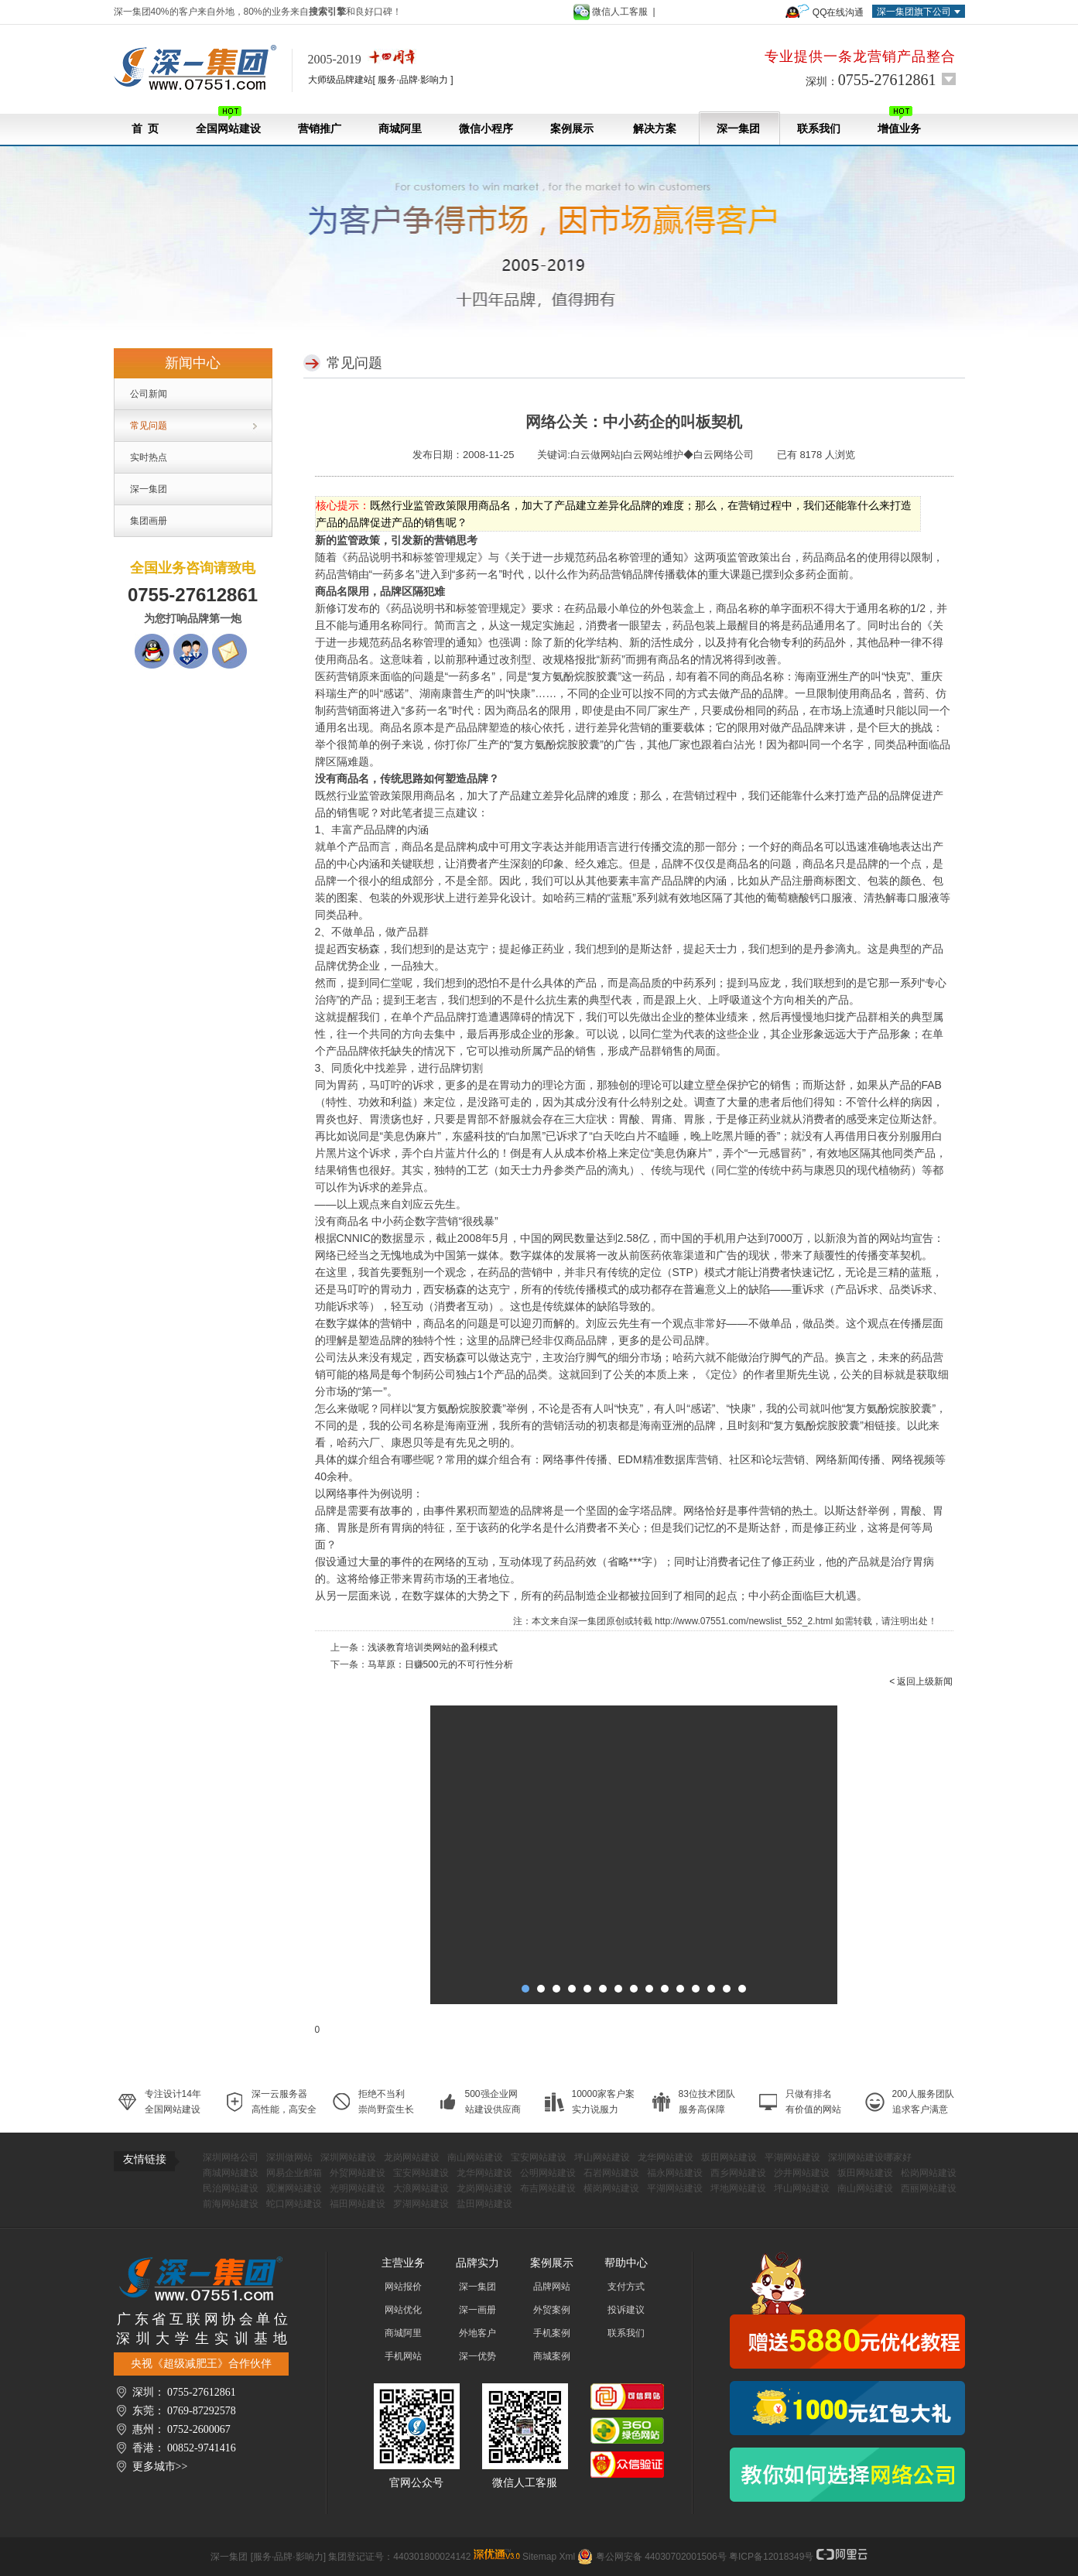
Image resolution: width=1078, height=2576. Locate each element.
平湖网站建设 (792, 2157)
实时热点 (148, 457)
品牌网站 (551, 2286)
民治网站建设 (230, 2188)
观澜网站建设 (294, 2188)
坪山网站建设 (602, 2157)
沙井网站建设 (802, 2172)
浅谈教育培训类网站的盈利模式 (433, 1647)
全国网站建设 (228, 120)
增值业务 (899, 120)
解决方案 (655, 129)
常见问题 (148, 425)
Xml (567, 2556)
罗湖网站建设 (421, 2203)
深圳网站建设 (348, 2157)
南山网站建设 (475, 2157)
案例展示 (572, 129)
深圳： (871, 79)
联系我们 (818, 129)
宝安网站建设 (538, 2157)
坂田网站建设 (729, 2157)
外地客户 (477, 2333)
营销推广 (319, 129)
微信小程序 (486, 129)
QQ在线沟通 (838, 12)
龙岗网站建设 (412, 2157)
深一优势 (477, 2356)
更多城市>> (160, 2466)
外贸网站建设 (357, 2172)
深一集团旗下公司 (914, 11)
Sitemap (539, 2556)
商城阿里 (400, 129)
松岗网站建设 (929, 2172)
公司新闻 (148, 393)
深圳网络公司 (230, 2157)
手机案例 (551, 2333)
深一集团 (738, 129)
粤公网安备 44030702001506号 (661, 2556)
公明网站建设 (548, 2172)
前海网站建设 (230, 2203)
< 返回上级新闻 (921, 1681)
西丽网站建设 (929, 2188)
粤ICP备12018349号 (771, 2556)
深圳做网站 (289, 2157)
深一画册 (477, 2309)
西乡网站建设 (738, 2172)
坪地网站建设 (738, 2188)
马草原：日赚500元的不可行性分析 (440, 1664)
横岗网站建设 (611, 2188)
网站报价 (403, 2286)
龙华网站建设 (665, 2157)
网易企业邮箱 (294, 2172)
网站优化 (403, 2309)
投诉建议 (626, 2309)
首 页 (145, 129)
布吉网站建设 (548, 2188)
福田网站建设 (357, 2203)
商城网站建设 (230, 2172)
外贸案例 (551, 2309)
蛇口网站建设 (294, 2203)
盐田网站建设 (484, 2203)
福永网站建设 (675, 2172)
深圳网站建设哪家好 (870, 2157)
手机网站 (403, 2356)
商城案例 (551, 2356)
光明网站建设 (357, 2188)
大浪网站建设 (421, 2188)
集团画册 (148, 520)
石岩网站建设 (611, 2172)
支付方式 (626, 2286)
